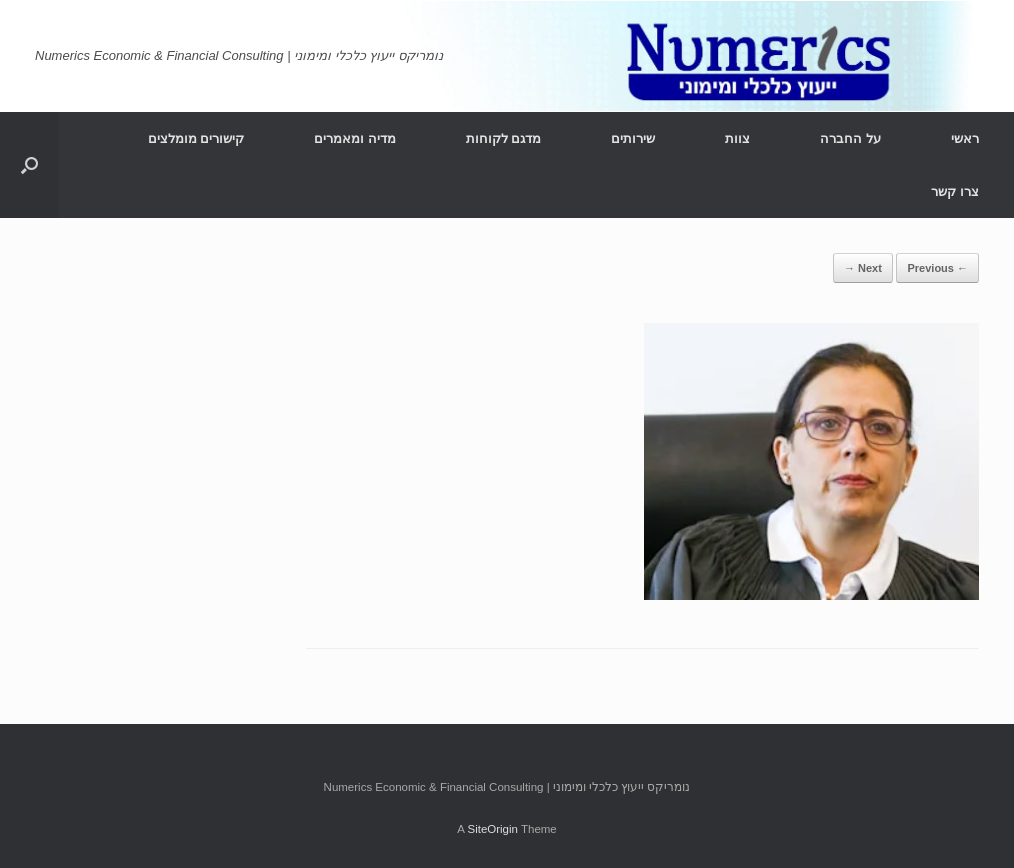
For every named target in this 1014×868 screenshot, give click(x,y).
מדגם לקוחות (504, 138)
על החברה (850, 138)
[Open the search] (29, 165)
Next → (863, 268)
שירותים (633, 138)
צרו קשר (955, 191)
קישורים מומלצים (196, 138)
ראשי (965, 138)
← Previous (937, 268)
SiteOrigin (492, 829)
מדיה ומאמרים (355, 138)
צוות (737, 138)
